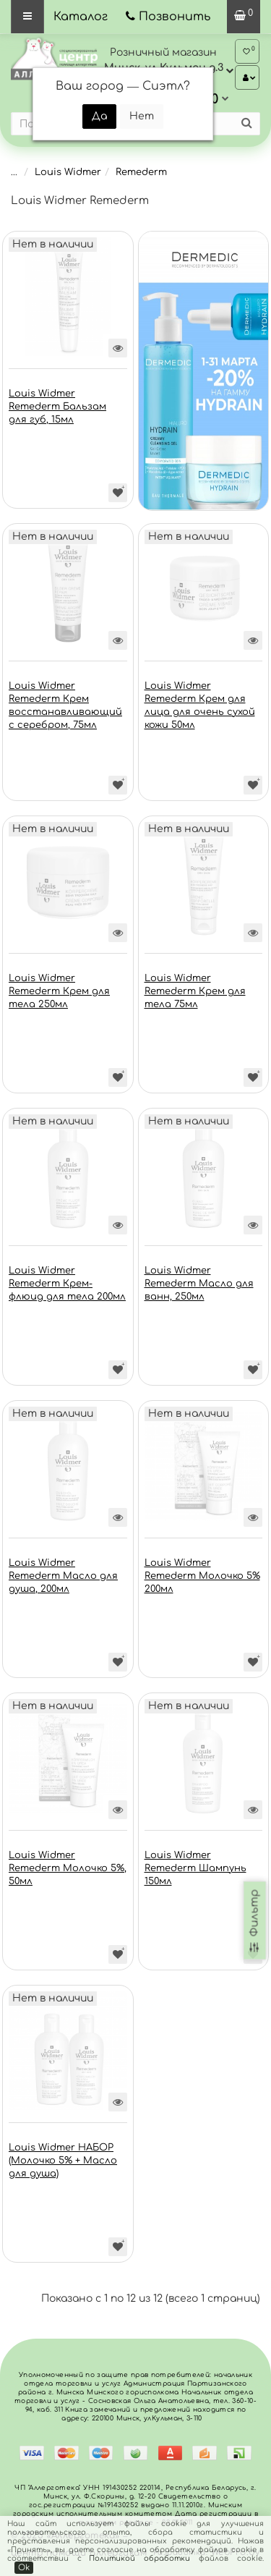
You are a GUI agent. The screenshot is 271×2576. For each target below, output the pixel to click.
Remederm (141, 172)
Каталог (80, 16)
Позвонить (174, 16)
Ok (24, 2567)
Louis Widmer (68, 172)
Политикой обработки (139, 2558)
